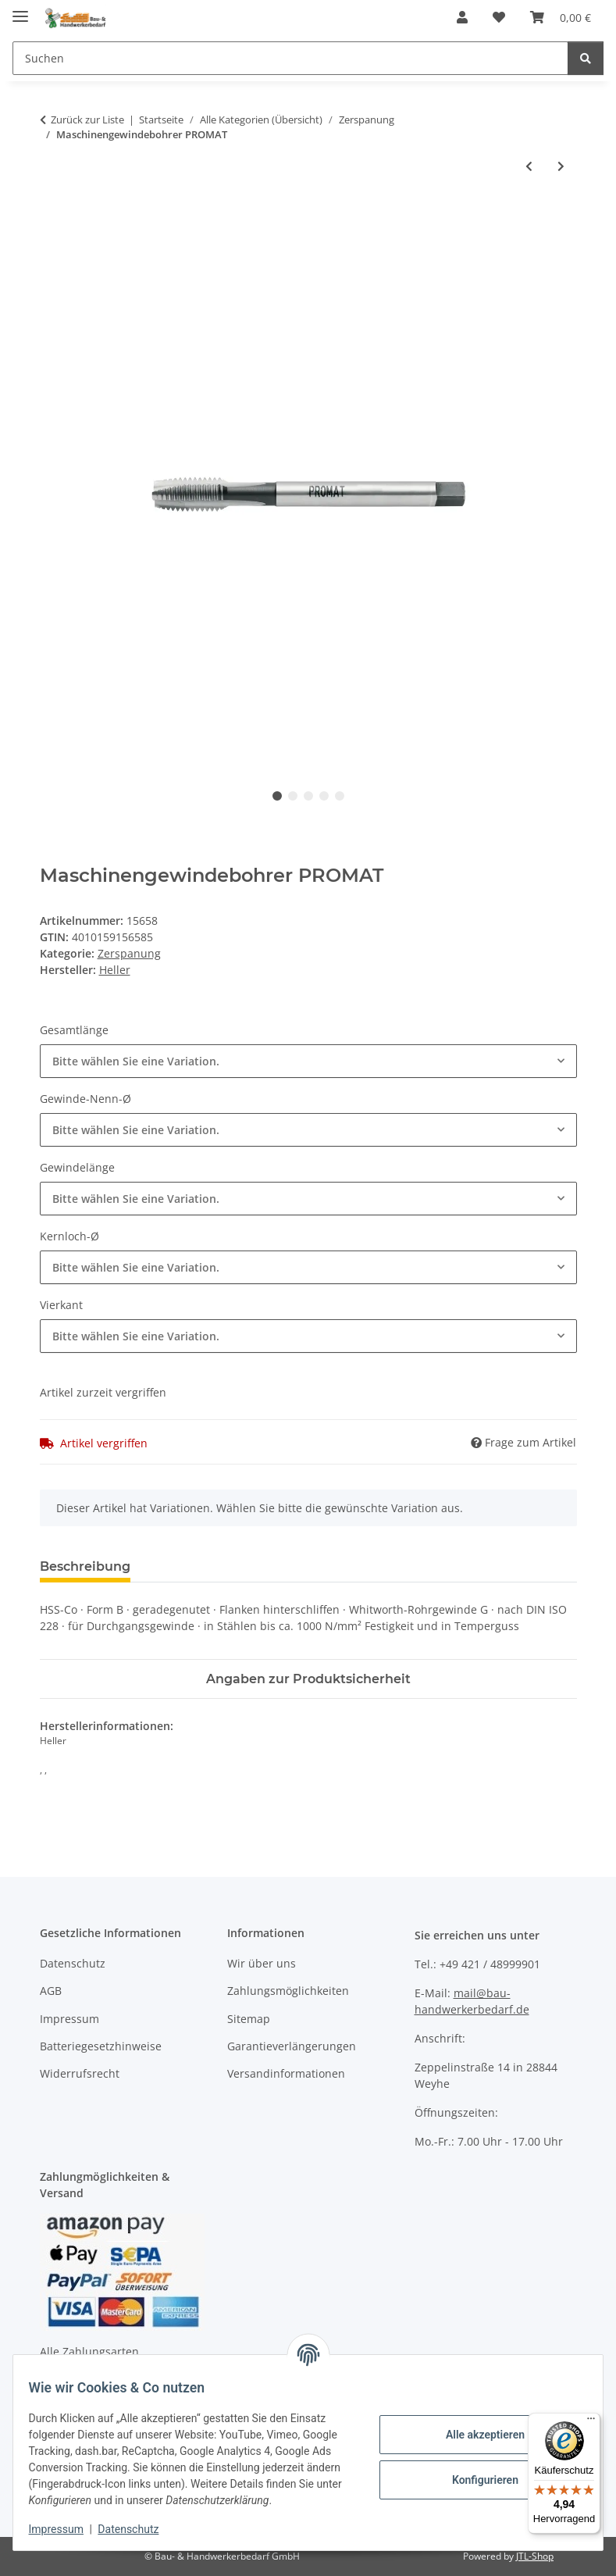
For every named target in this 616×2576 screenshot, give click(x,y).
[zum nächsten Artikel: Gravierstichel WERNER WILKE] (561, 166)
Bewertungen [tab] (200, 1566)
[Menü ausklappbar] (20, 10)
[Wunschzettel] (499, 17)
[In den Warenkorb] (52, 217)
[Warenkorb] (561, 17)
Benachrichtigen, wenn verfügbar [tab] (379, 1566)
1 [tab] (277, 796)
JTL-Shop (535, 2556)
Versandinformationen (286, 2073)
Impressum (65, 2529)
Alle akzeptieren (475, 2426)
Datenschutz (138, 2529)
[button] (462, 17)
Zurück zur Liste (87, 119)
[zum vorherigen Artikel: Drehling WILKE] (529, 166)
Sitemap (248, 2018)
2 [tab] (292, 796)
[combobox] (308, 1061)
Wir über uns (261, 1963)
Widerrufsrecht (79, 2073)
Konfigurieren (475, 2471)
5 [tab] (339, 796)
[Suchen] (290, 58)
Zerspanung (129, 953)
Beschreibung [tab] (85, 1566)
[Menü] (591, 2422)
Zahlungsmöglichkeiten (288, 1990)
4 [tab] (324, 796)
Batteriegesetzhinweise (101, 2046)
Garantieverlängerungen (291, 2046)
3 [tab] (308, 796)
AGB (51, 1990)
